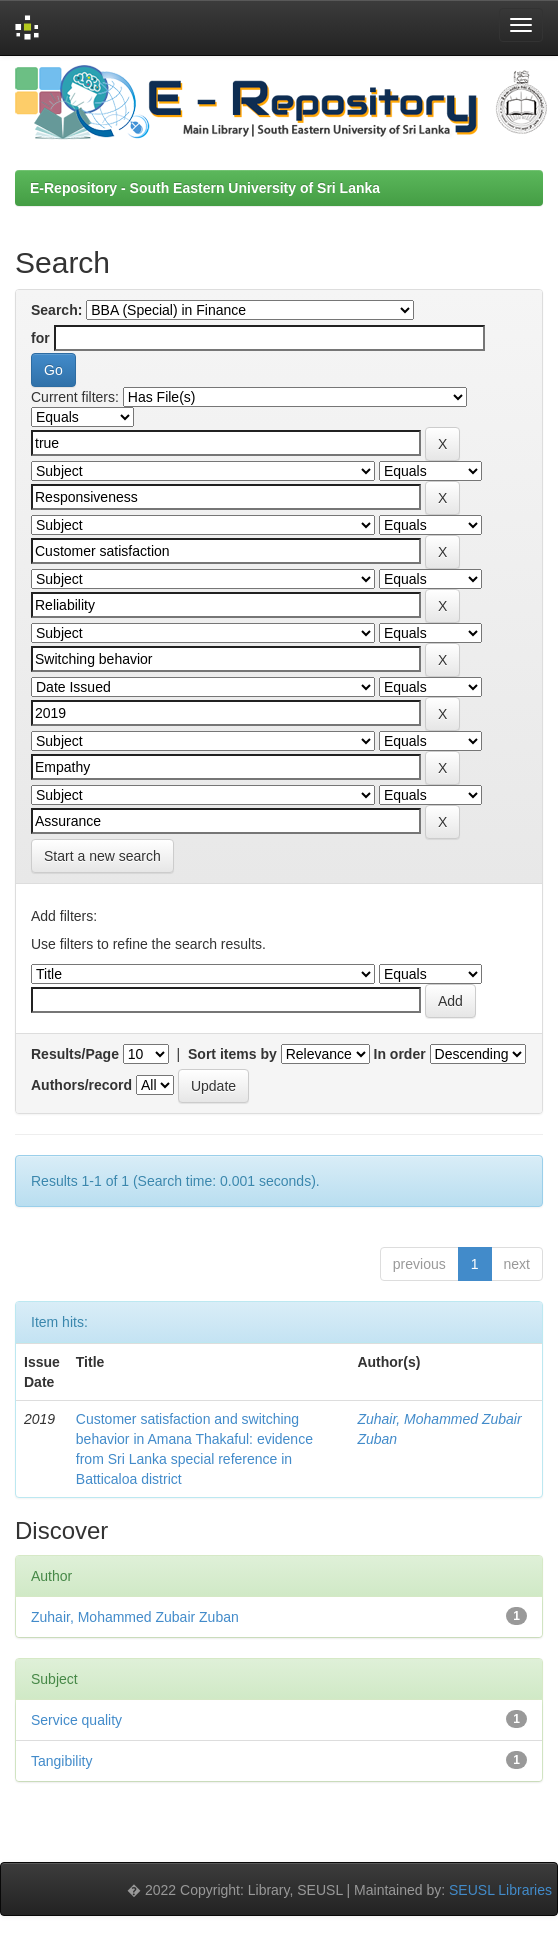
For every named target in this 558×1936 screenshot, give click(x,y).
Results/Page (75, 1054)
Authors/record (81, 1085)
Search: (56, 310)
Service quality (76, 1720)
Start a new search (102, 856)
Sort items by (232, 1054)
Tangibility (61, 1761)
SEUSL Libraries (500, 1890)
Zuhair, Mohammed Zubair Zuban (135, 1617)
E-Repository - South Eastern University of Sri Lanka (205, 188)
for (40, 338)
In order (400, 1054)
